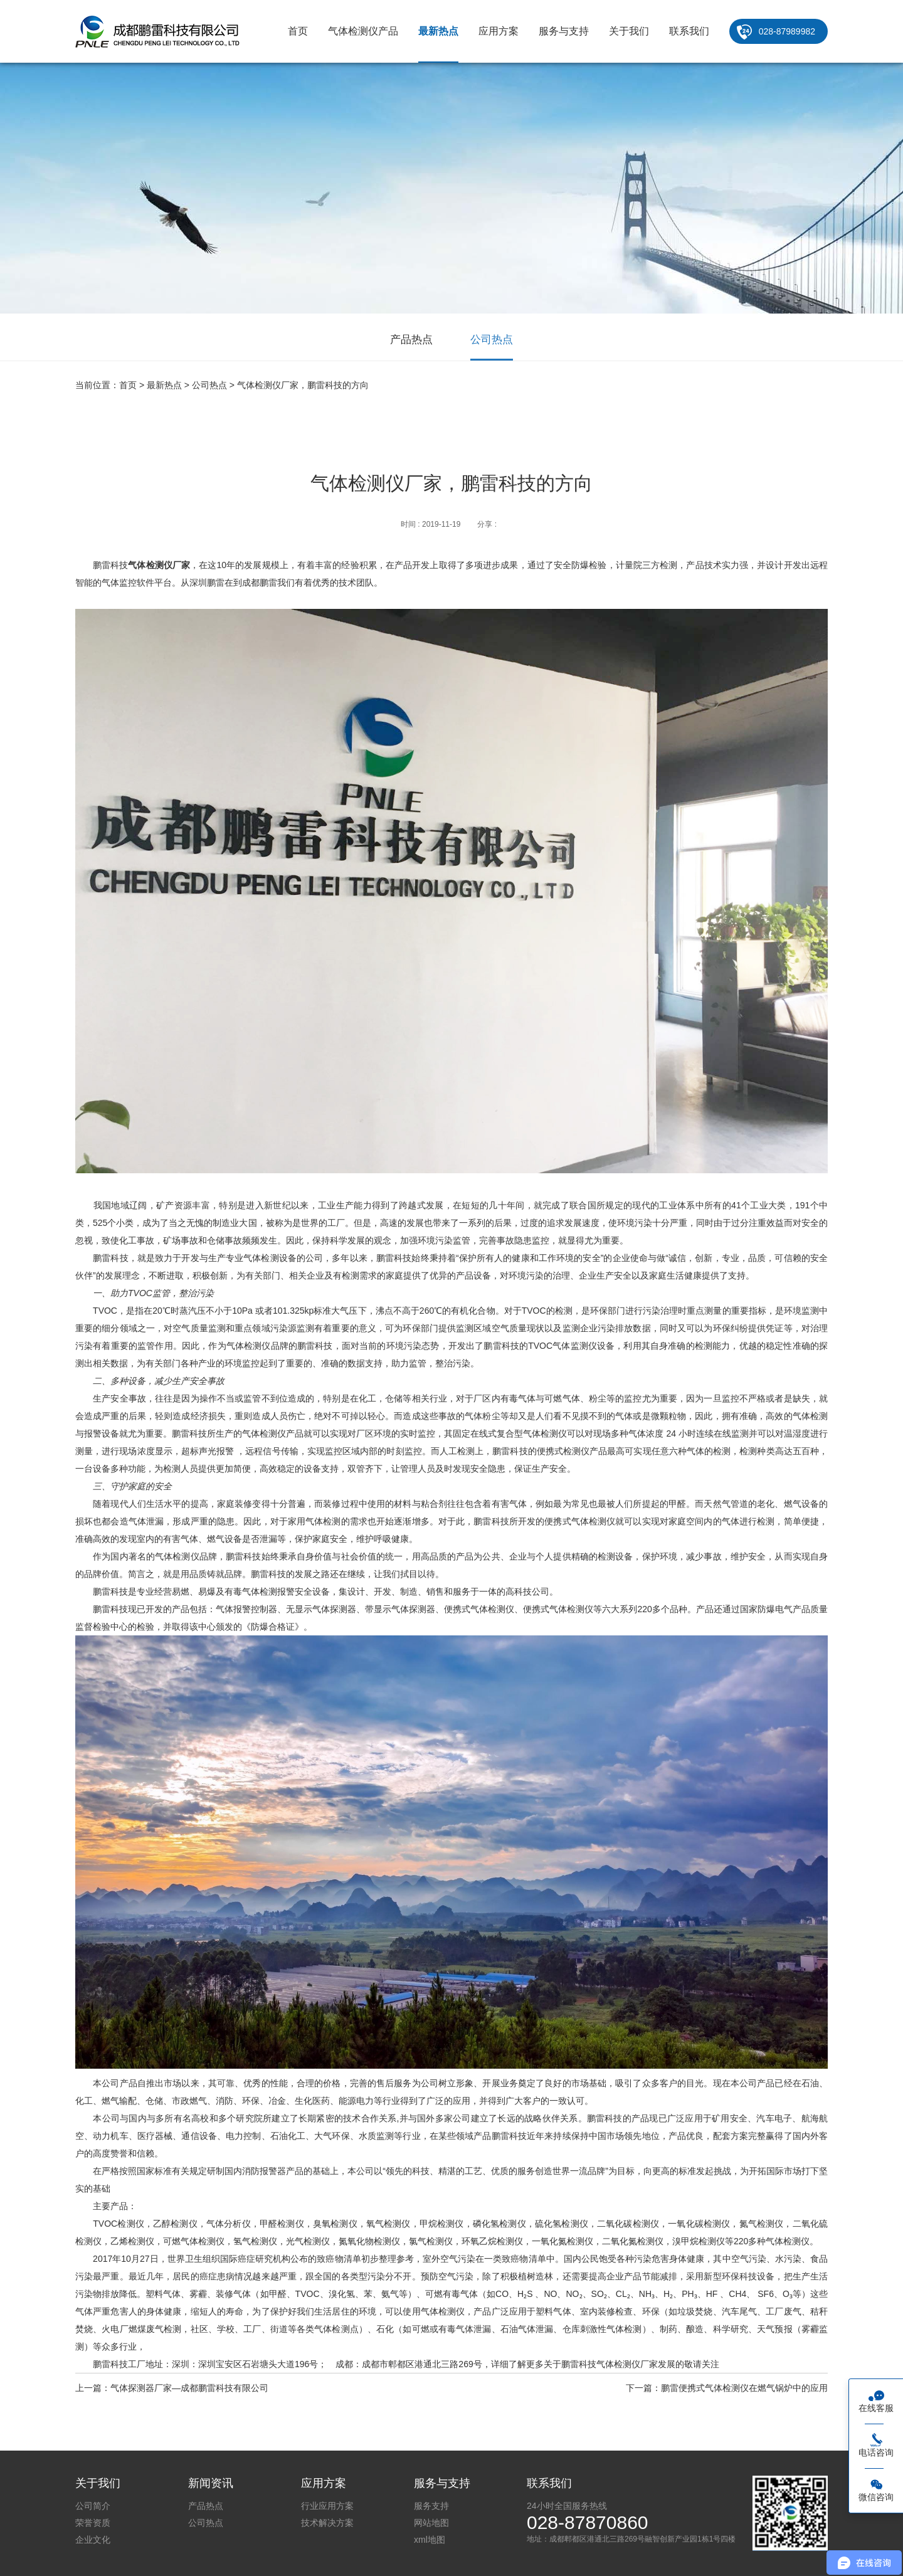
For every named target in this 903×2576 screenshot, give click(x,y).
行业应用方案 (327, 2506)
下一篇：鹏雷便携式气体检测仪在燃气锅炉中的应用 (727, 2388)
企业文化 (92, 2540)
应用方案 (498, 31)
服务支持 (431, 2506)
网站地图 (431, 2523)
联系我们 (689, 31)
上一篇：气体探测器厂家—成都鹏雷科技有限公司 (171, 2388)
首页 (298, 31)
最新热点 (438, 31)
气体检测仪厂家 (159, 565)
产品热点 (411, 340)
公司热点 (491, 340)
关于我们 (629, 31)
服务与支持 (564, 31)
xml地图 (429, 2540)
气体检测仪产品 (363, 31)
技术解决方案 (327, 2523)
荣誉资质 (92, 2523)
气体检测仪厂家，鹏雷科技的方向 (303, 385)
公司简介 (92, 2506)
